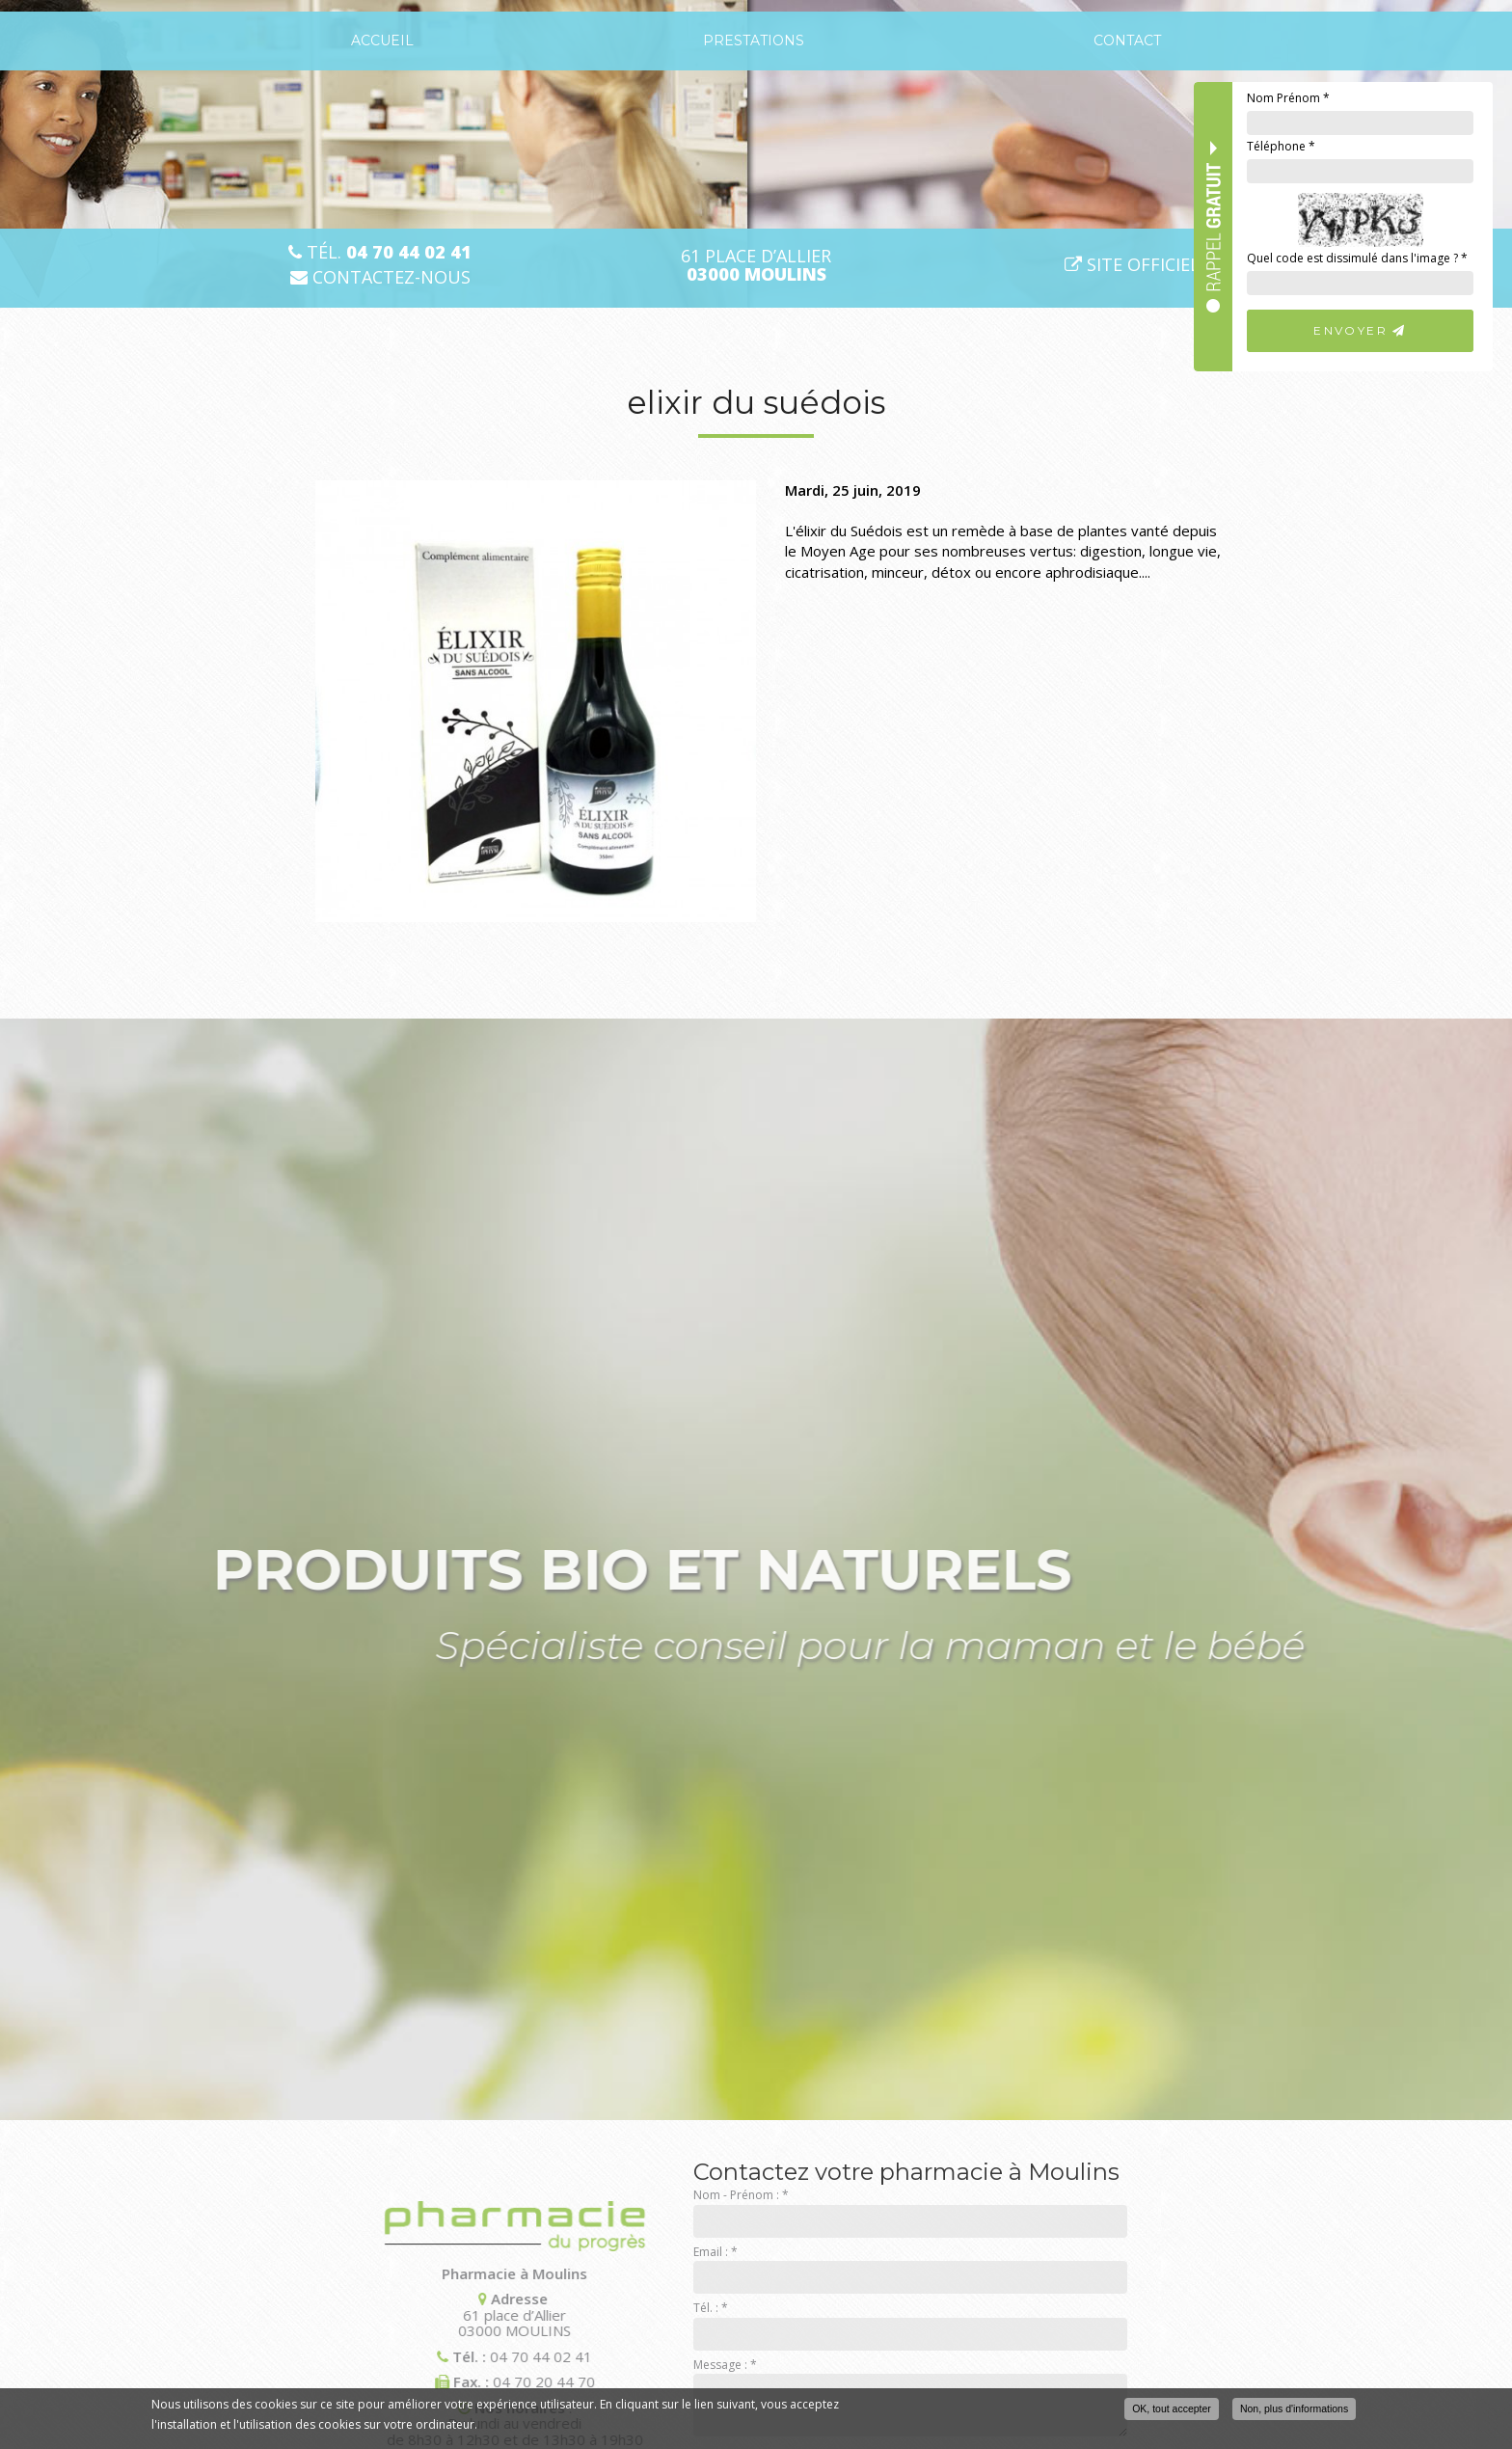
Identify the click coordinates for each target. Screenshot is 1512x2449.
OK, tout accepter (1171, 2408)
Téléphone (1281, 146)
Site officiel (1132, 265)
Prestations (753, 40)
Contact (1127, 40)
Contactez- (380, 277)
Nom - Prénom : (741, 2195)
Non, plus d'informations (1294, 2408)
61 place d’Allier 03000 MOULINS (367, 2314)
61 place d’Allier (756, 265)
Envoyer (1360, 330)
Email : (715, 2252)
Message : (725, 2364)
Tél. (380, 252)
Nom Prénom (1288, 98)
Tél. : (710, 2307)
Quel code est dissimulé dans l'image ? (1357, 258)
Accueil (382, 40)
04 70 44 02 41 (394, 2356)
